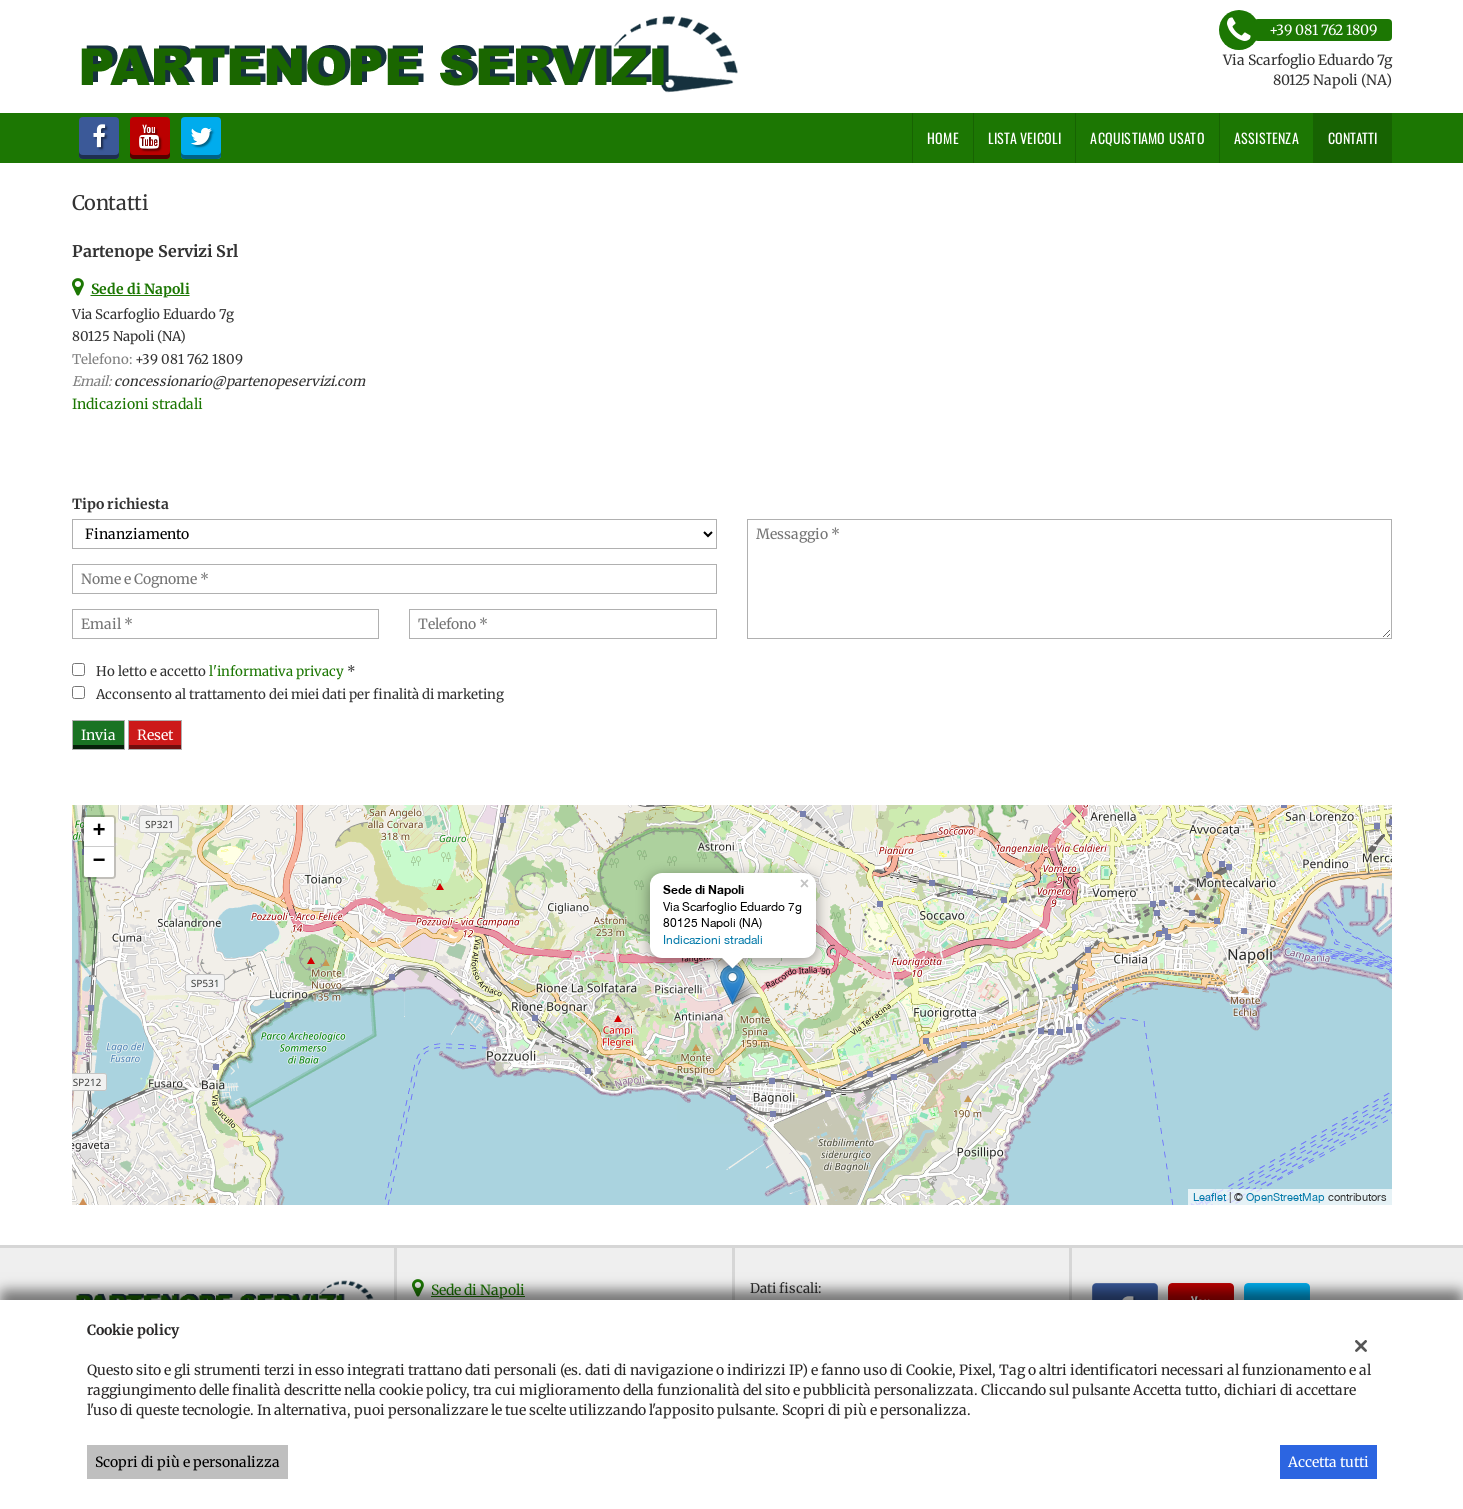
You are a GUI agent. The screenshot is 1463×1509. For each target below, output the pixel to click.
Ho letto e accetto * (226, 671)
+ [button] (98, 832)
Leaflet (1209, 1197)
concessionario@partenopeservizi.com (239, 381)
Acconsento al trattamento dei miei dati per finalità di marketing (300, 694)
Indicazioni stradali (137, 404)
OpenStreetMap (1285, 1197)
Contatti (1353, 137)
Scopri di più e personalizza (187, 1462)
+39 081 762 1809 (189, 359)
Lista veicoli (1025, 137)
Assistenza (1266, 137)
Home (943, 137)
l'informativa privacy (276, 671)
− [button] (98, 862)
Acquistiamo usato (1147, 137)
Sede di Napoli (478, 1290)
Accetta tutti (1328, 1462)
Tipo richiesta (120, 504)
